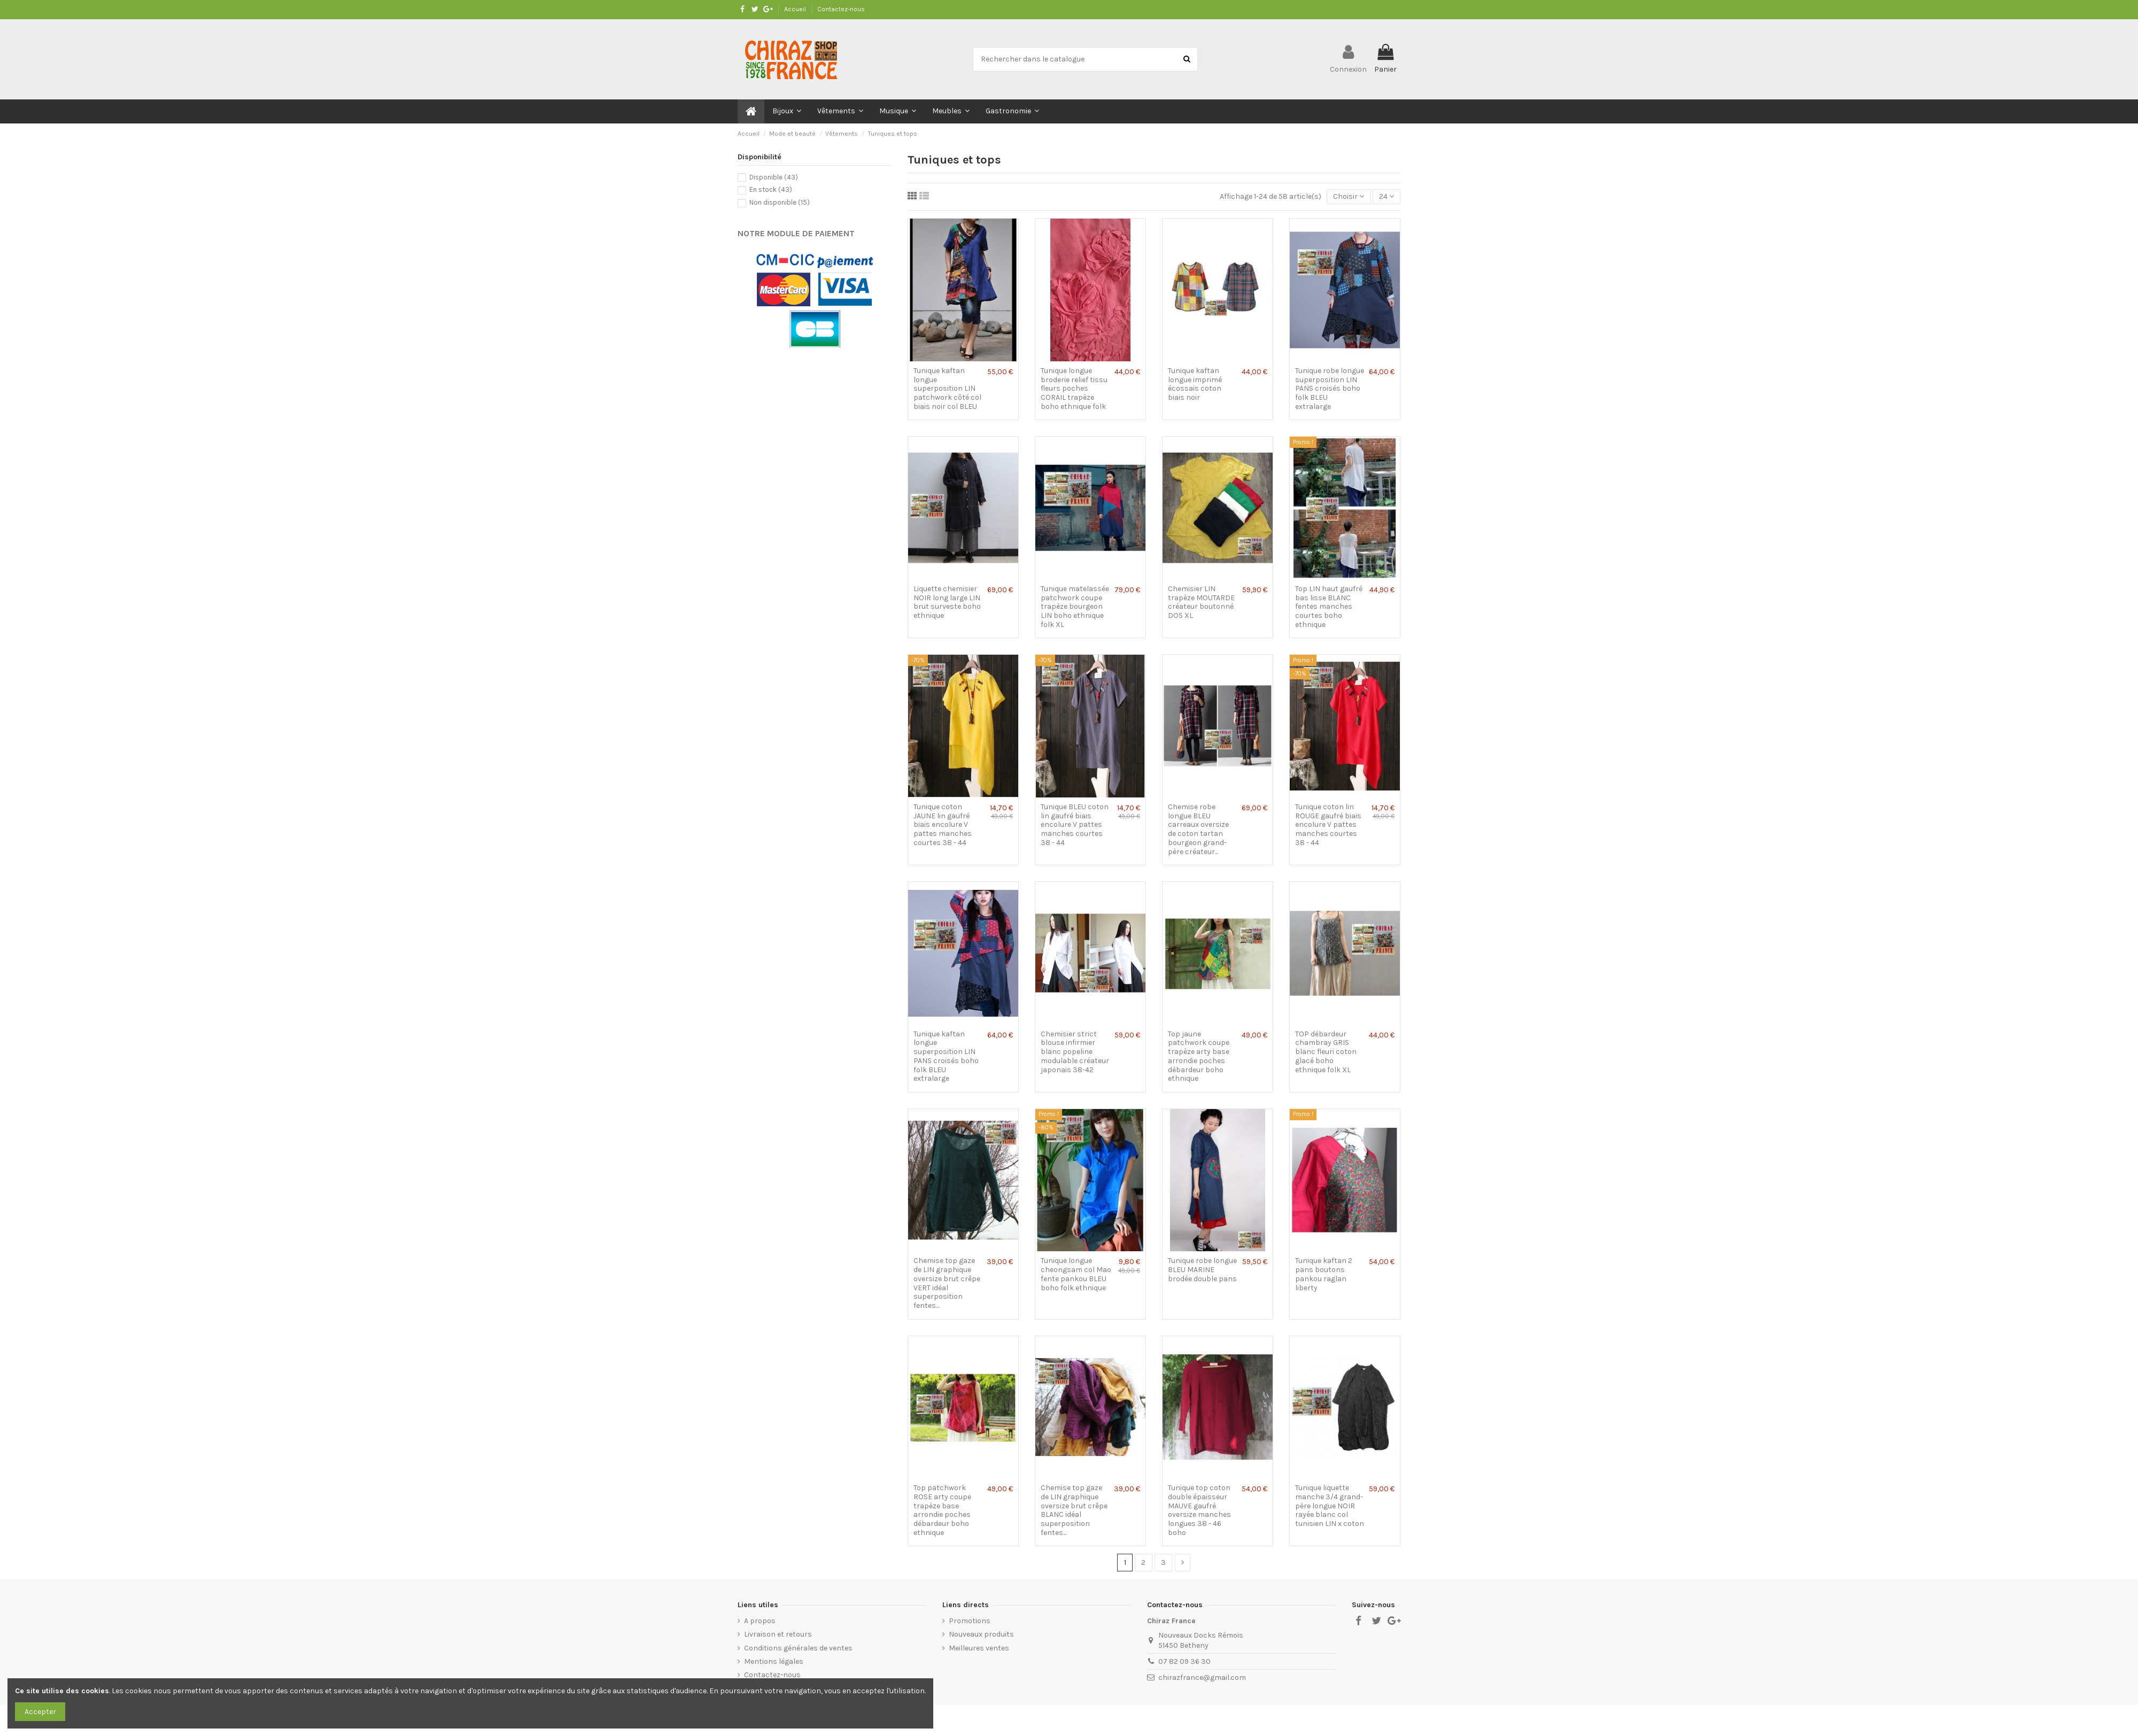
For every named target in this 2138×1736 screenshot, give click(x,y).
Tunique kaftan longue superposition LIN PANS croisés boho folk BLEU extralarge (946, 1056)
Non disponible (779, 202)
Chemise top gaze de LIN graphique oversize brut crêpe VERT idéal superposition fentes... (946, 1283)
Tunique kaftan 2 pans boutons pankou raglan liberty (1323, 1274)
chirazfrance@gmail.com (1202, 1677)
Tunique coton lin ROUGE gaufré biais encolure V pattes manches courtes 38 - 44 (1328, 824)
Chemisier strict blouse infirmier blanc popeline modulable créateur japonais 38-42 (1075, 1051)
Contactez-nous (841, 9)
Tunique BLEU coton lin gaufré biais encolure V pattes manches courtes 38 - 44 (1075, 824)
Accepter (40, 1711)
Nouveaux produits (981, 1634)
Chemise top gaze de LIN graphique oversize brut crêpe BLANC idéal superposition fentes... (1074, 1510)
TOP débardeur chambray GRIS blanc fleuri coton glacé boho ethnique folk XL (1326, 1051)
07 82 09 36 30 (1184, 1661)
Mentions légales (773, 1661)
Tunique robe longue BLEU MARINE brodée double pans (1202, 1269)
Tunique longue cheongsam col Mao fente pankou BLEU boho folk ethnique (1076, 1274)
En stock (770, 189)
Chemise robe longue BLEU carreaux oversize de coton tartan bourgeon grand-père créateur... (1198, 829)
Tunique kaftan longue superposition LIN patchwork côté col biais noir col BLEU (947, 388)
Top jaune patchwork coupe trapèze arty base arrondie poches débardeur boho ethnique (1198, 1056)
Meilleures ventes (979, 1648)
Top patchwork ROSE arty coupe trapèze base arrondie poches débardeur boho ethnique (942, 1510)
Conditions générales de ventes (798, 1648)
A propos (760, 1620)
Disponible (773, 177)
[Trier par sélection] (1348, 197)
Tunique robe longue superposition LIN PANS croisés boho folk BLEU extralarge (1329, 388)
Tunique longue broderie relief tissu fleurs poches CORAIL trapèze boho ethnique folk (1074, 388)
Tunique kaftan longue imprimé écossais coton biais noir (1195, 384)
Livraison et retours (778, 1634)
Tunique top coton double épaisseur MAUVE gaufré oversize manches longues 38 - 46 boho (1199, 1510)
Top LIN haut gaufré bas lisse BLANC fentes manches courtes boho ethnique (1328, 606)
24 (1386, 196)
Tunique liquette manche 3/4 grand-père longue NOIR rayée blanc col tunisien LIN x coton (1329, 1505)
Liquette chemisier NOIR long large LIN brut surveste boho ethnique (947, 602)
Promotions (969, 1620)
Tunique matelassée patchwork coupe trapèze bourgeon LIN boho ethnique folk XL (1075, 606)
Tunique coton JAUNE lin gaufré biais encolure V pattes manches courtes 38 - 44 (942, 824)
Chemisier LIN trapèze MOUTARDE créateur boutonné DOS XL (1201, 602)
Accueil (796, 9)
